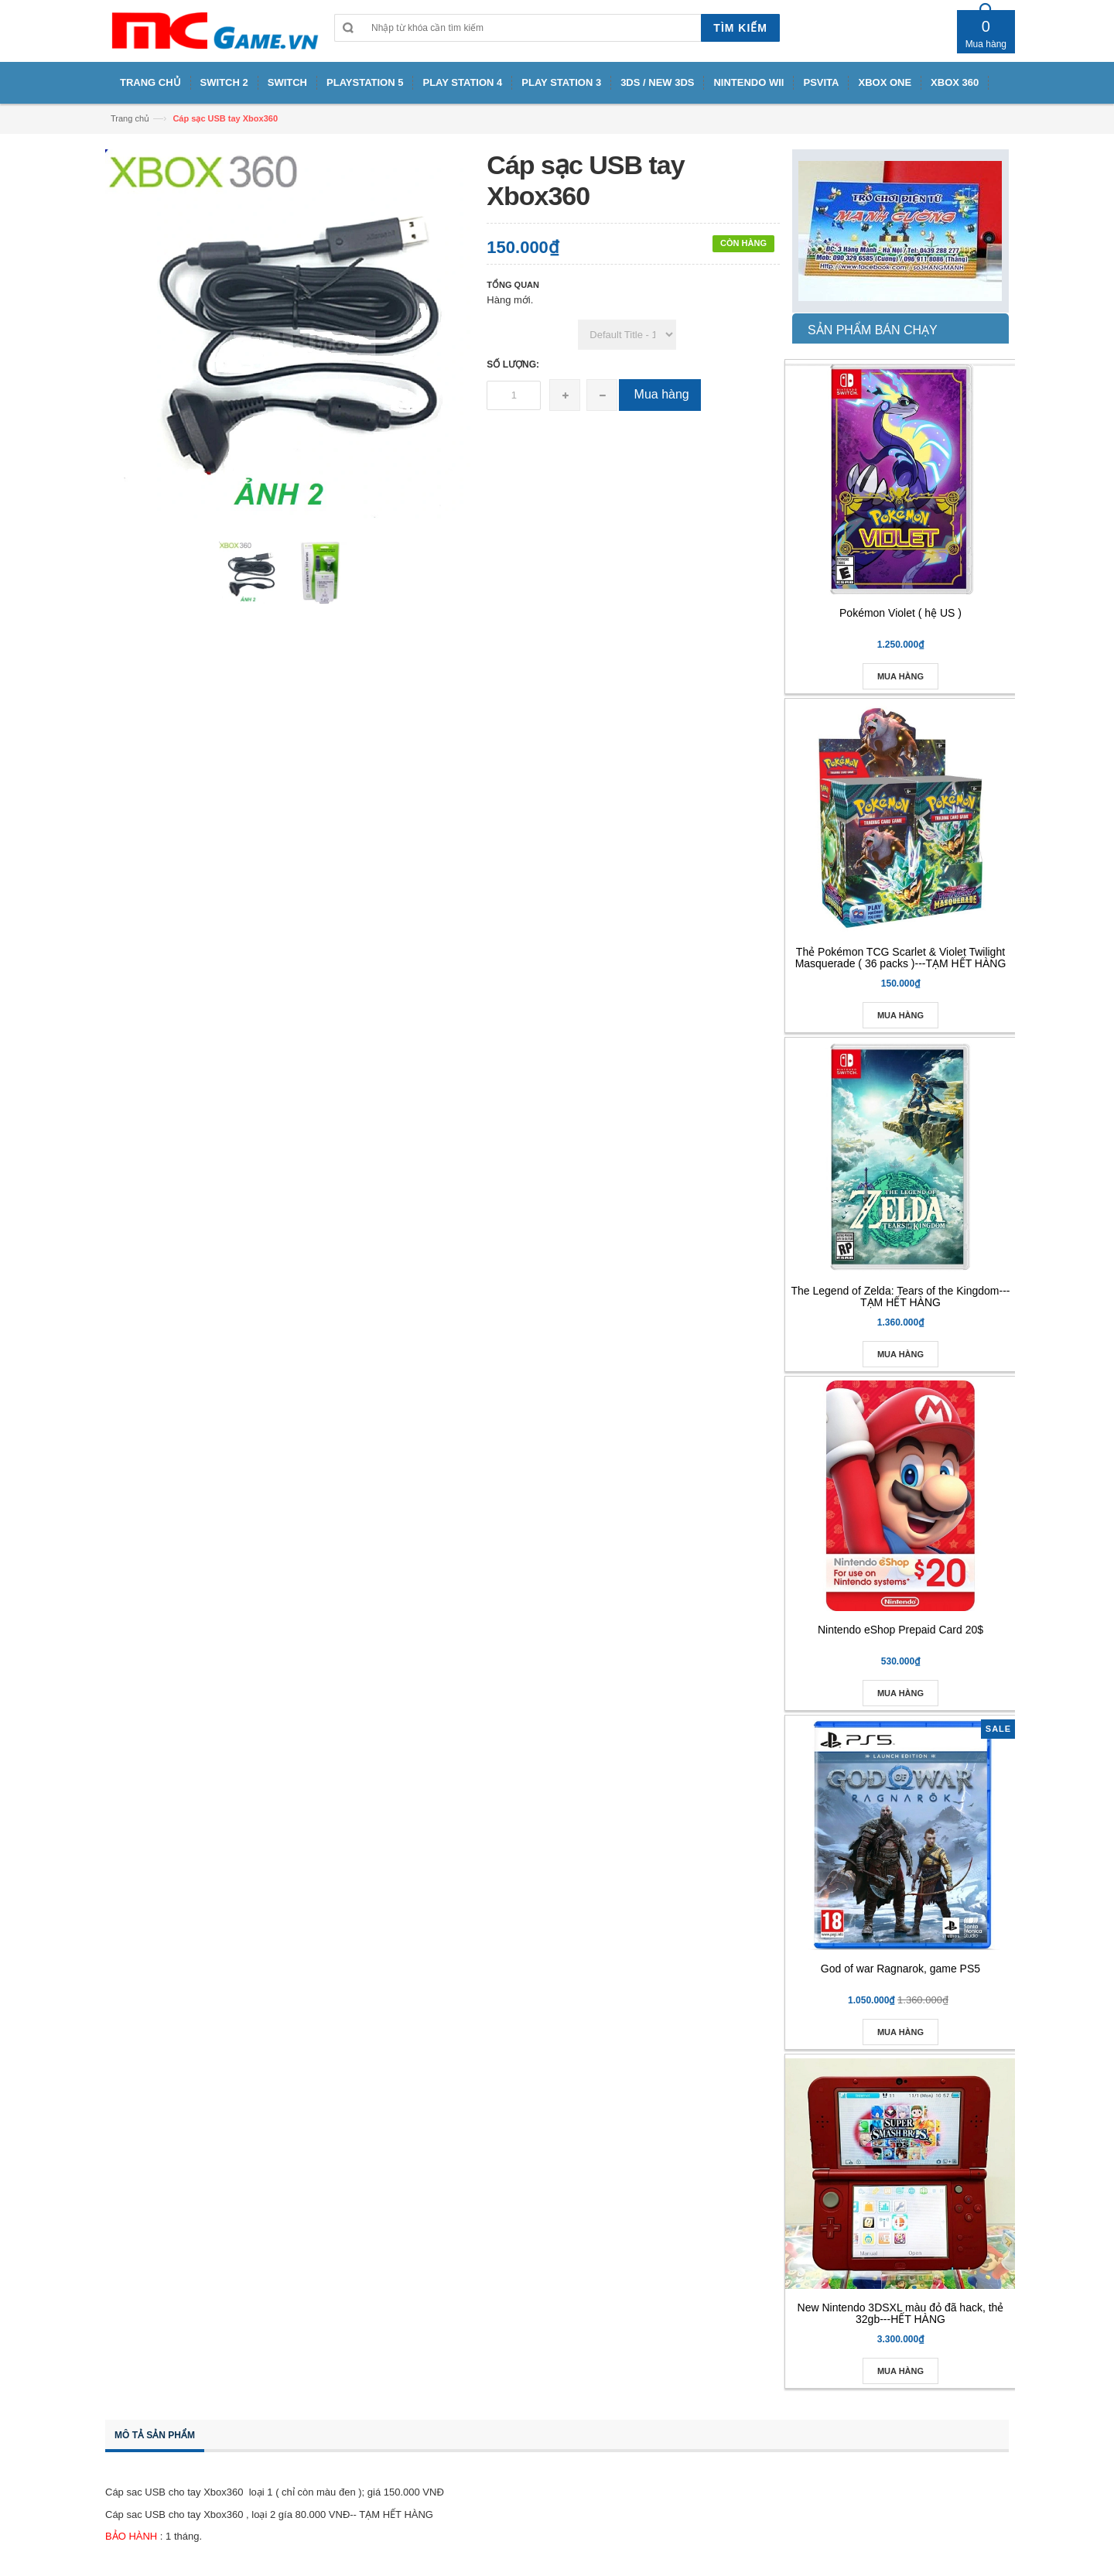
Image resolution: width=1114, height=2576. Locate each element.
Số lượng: (513, 364)
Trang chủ (130, 118)
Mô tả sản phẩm (154, 2435)
